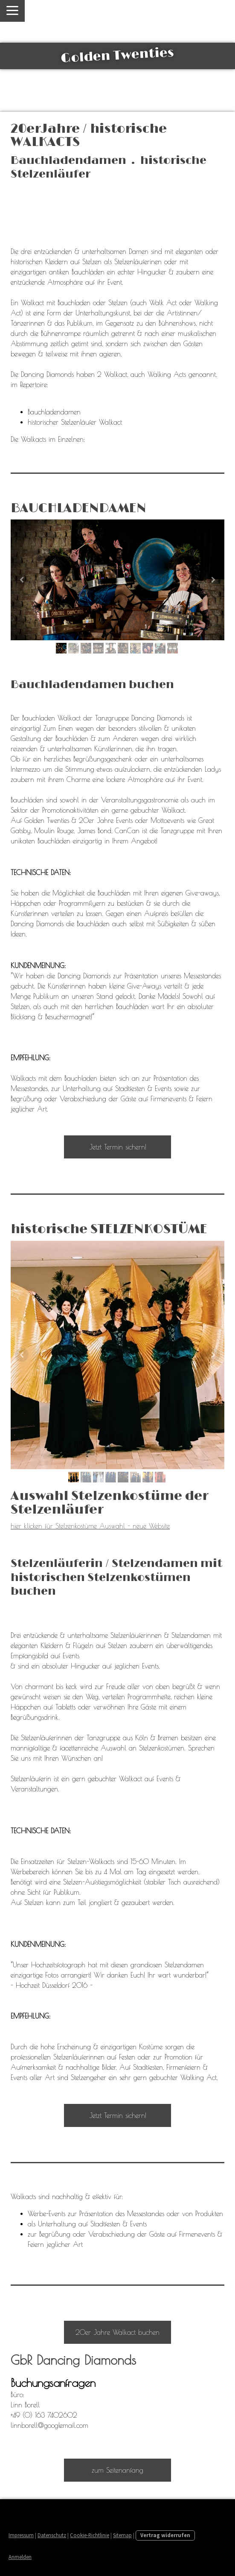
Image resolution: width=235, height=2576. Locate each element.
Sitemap (122, 2535)
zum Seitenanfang (117, 2470)
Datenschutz (52, 2535)
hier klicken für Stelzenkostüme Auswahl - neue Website (90, 1526)
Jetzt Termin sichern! (117, 1147)
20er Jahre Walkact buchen (117, 2332)
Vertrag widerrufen (165, 2535)
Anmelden (20, 2556)
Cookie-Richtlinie (89, 2535)
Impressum (21, 2535)
